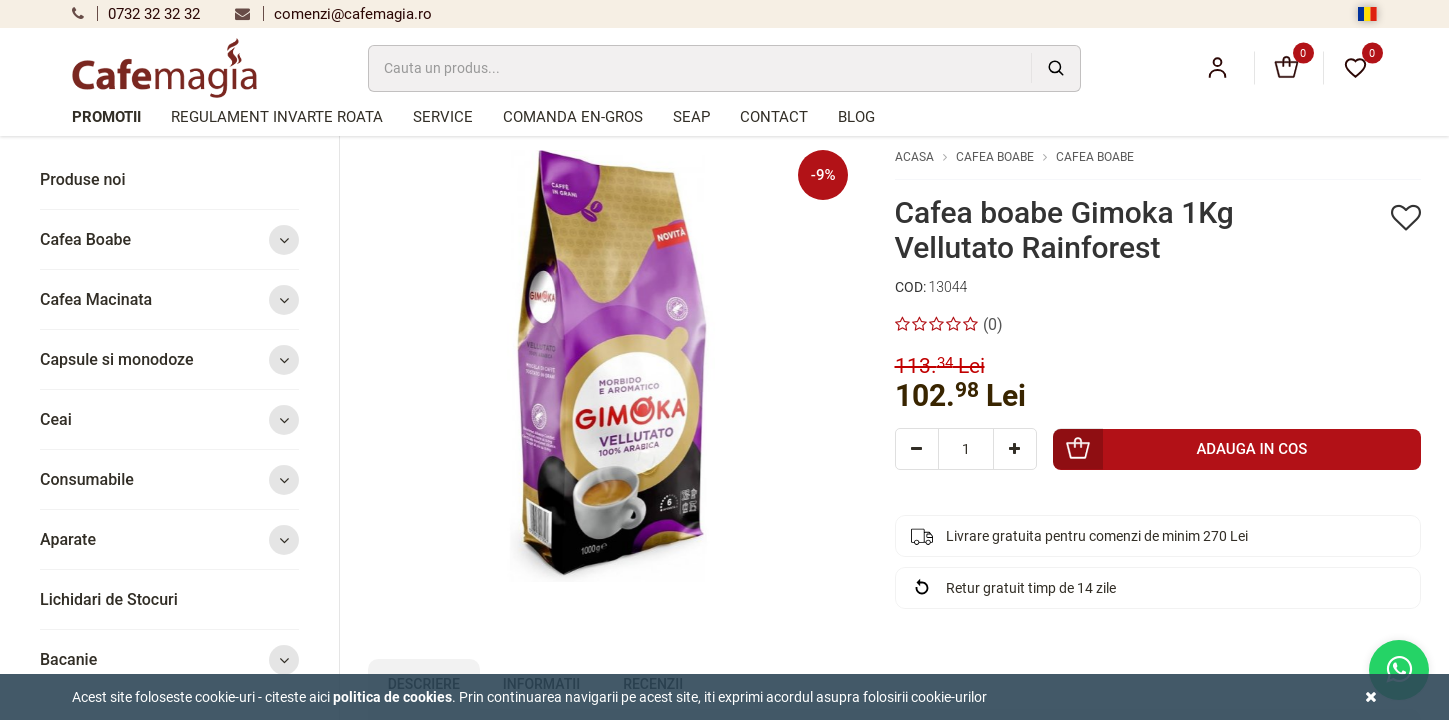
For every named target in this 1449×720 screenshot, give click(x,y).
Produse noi (83, 179)
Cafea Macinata (169, 299)
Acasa (914, 157)
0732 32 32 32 (136, 14)
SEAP (691, 117)
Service (443, 117)
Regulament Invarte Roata (277, 117)
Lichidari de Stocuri (109, 599)
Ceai (169, 419)
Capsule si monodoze (169, 359)
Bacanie (169, 659)
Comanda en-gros (573, 117)
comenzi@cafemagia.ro (333, 14)
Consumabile (169, 479)
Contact (774, 117)
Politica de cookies (392, 697)
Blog (856, 117)
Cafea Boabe (169, 239)
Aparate (169, 539)
